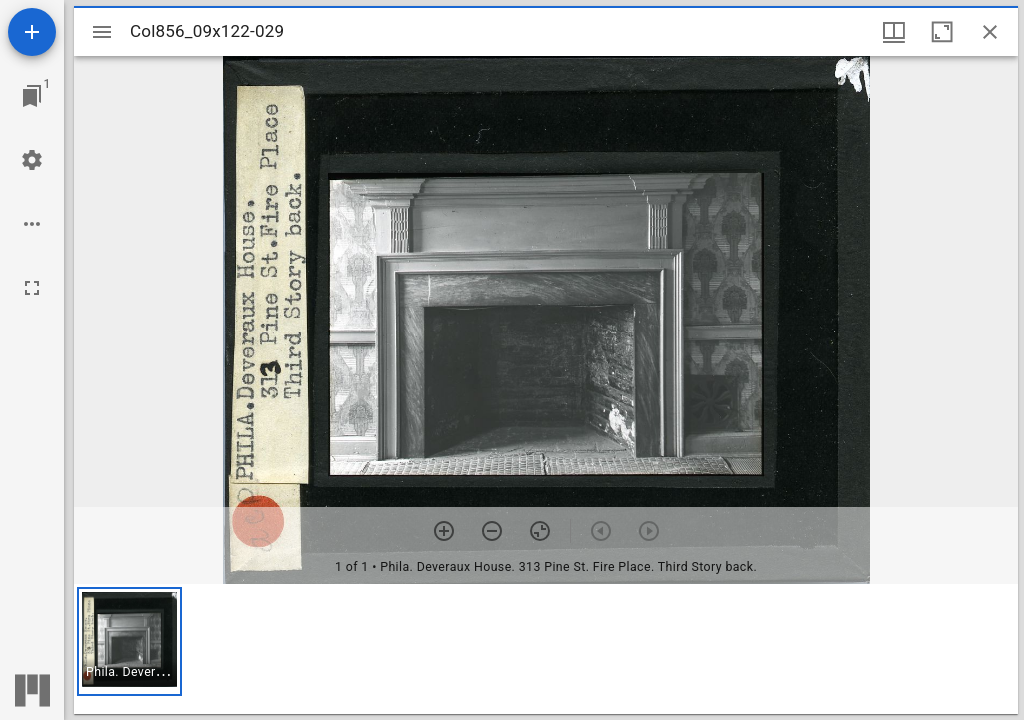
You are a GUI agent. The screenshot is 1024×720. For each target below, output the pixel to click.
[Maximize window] (942, 32)
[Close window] (990, 32)
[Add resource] (32, 32)
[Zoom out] (492, 531)
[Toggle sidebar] (102, 32)
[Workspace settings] (32, 160)
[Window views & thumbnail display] (894, 32)
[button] (129, 641)
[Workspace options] (32, 224)
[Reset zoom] (540, 531)
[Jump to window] (32, 96)
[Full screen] (32, 288)
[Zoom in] (444, 531)
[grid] (546, 649)
